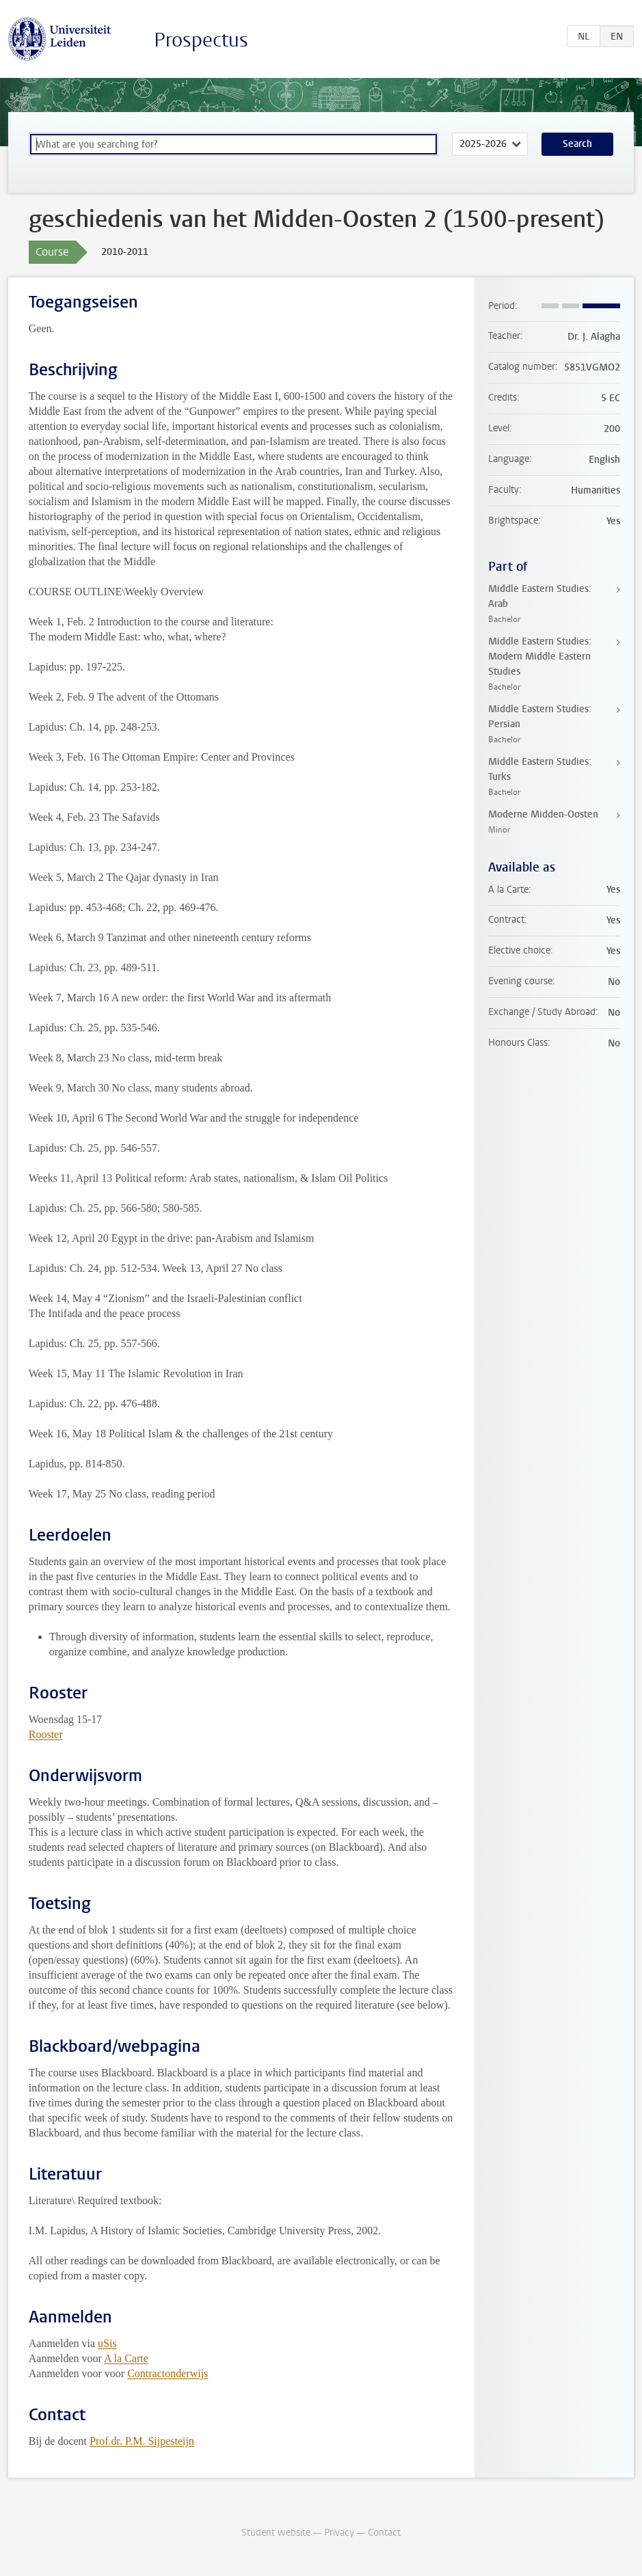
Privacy (339, 2532)
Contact (384, 2532)
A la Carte (126, 2358)
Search (577, 143)
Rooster (46, 1734)
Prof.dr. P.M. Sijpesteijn (142, 2441)
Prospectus (201, 40)
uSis (107, 2343)
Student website (275, 2532)
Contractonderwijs (167, 2373)
